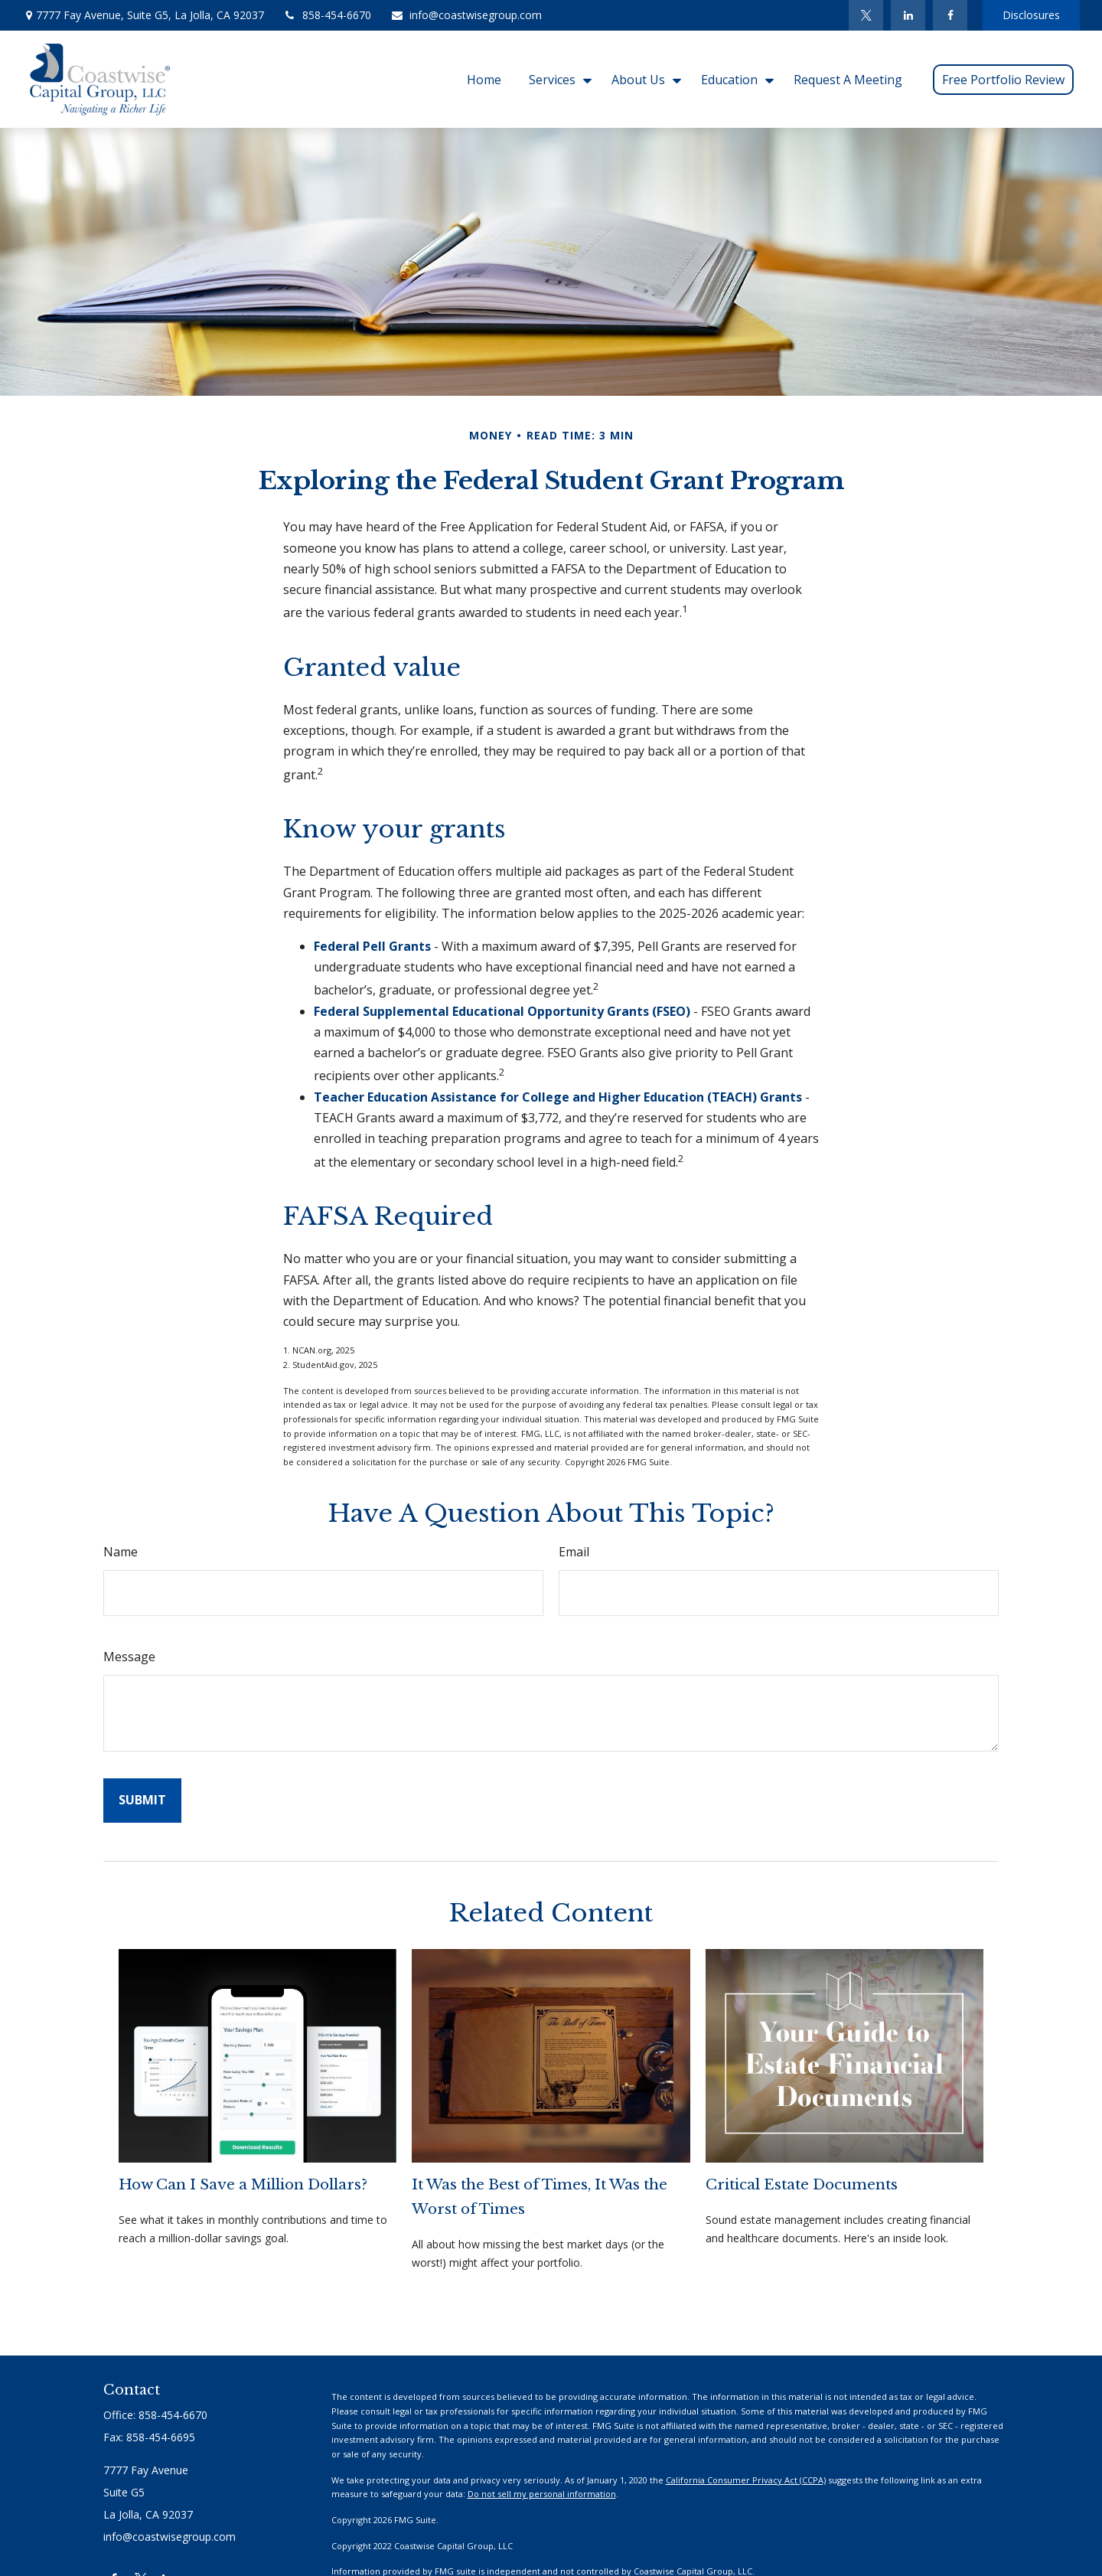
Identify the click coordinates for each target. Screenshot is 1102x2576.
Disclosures (1031, 15)
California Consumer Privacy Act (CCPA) (746, 2480)
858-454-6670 (327, 15)
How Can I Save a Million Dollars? (243, 2184)
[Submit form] (142, 1800)
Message (129, 1656)
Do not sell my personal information (542, 2493)
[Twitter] (866, 15)
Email (574, 1551)
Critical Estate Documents (802, 2184)
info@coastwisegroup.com (466, 15)
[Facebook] (950, 15)
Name (120, 1551)
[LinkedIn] (908, 15)
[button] (484, 79)
